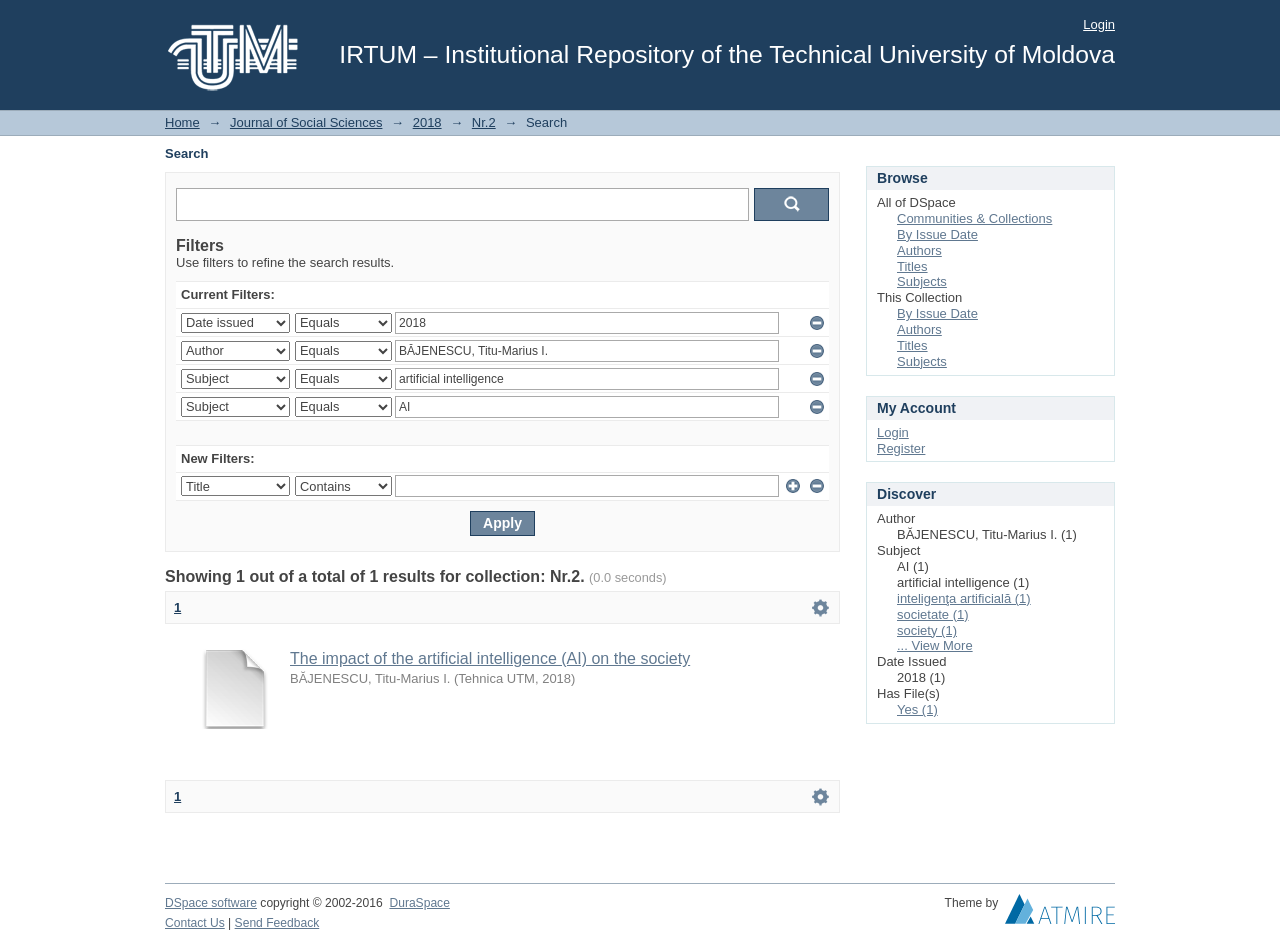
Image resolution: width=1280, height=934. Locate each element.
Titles (912, 266)
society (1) (927, 630)
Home (182, 122)
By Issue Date (937, 234)
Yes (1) (917, 709)
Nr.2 (484, 122)
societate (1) (933, 614)
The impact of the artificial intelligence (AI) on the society (490, 658)
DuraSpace (419, 903)
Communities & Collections (974, 218)
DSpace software (211, 903)
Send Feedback (277, 923)
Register (901, 448)
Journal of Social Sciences (306, 122)
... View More (935, 645)
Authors (919, 250)
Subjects (922, 281)
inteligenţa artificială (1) (964, 598)
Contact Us (195, 923)
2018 (427, 122)
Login (1099, 24)
